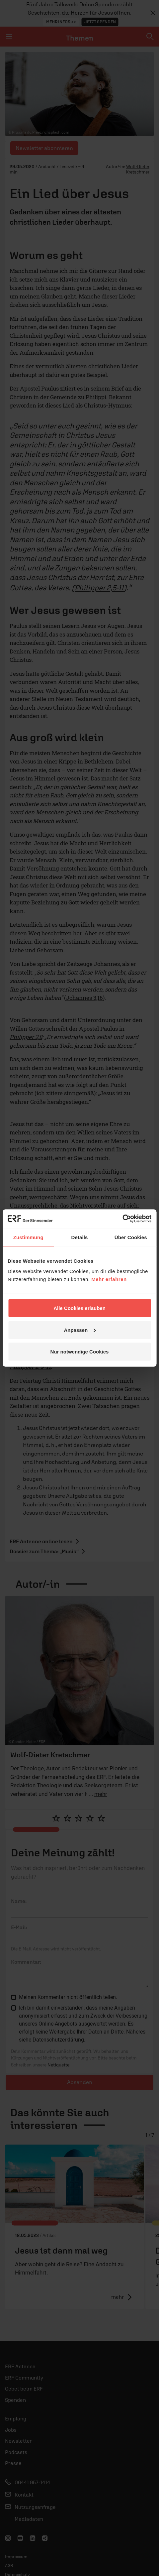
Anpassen (80, 1330)
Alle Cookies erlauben (79, 1308)
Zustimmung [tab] (28, 1237)
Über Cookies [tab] (131, 1237)
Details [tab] (79, 1237)
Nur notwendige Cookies (79, 1351)
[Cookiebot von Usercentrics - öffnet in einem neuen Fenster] (122, 1219)
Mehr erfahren (109, 1279)
